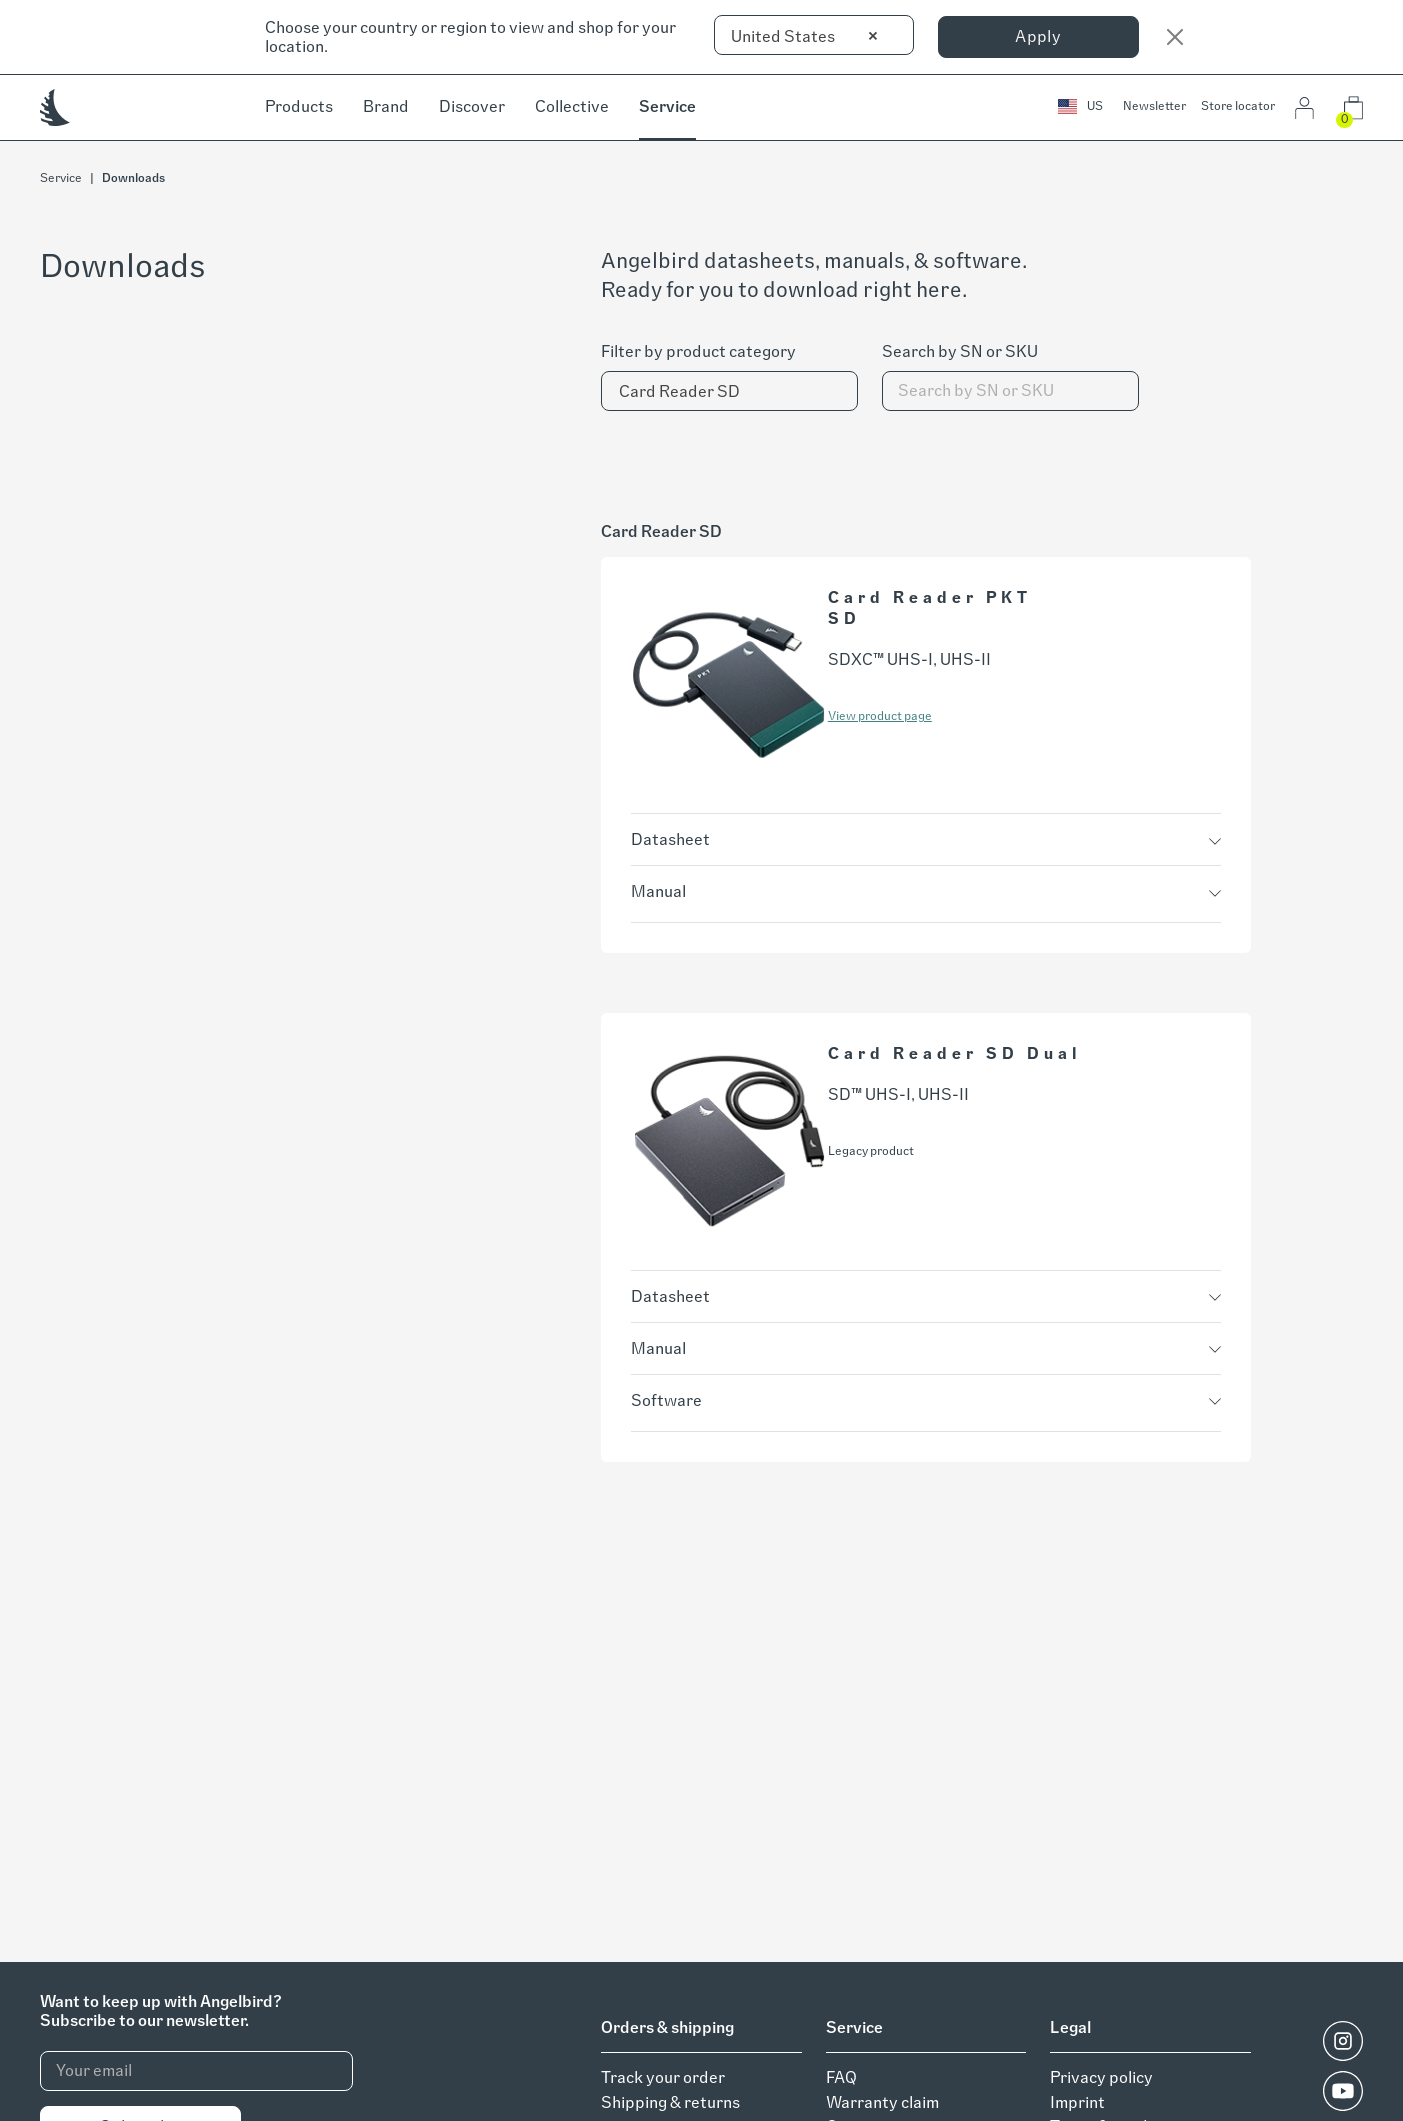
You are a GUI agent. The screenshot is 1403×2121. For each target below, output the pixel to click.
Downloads (133, 178)
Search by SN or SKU (960, 351)
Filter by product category (698, 351)
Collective (572, 106)
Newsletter (1154, 106)
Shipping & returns (670, 2102)
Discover (472, 106)
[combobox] (814, 35)
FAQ (841, 2077)
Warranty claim (882, 2102)
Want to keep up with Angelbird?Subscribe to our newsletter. (160, 2011)
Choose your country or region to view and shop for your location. (470, 37)
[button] (1080, 107)
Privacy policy (1101, 2077)
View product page (880, 716)
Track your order (663, 2077)
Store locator (1238, 106)
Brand (386, 106)
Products (299, 106)
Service (667, 106)
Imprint (1077, 2102)
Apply (1038, 36)
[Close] (1175, 37)
